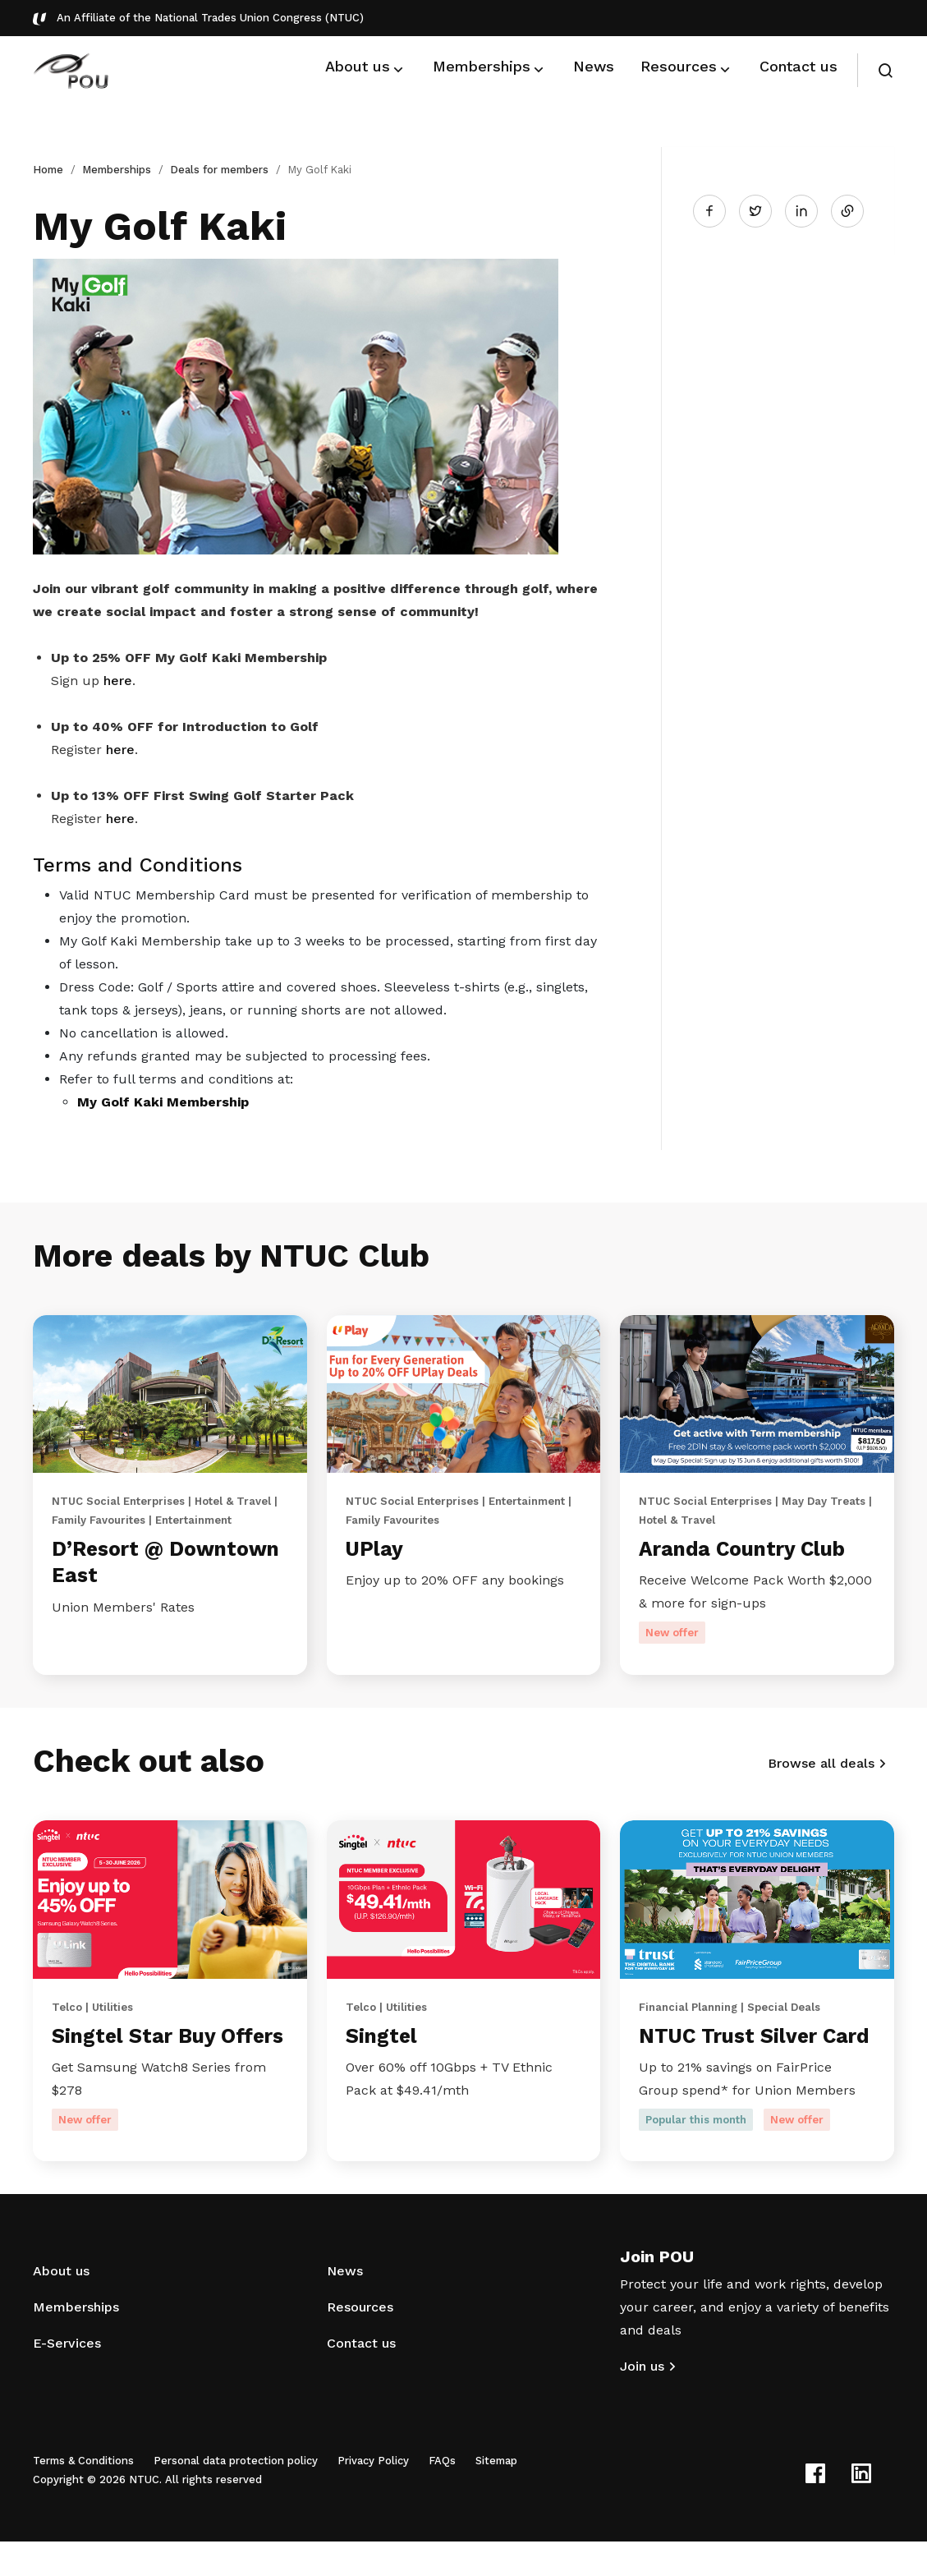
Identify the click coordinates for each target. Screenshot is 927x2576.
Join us (642, 2400)
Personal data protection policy (236, 2495)
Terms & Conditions (83, 2495)
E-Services (67, 2377)
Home (48, 169)
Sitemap (496, 2495)
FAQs (442, 2495)
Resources (360, 2341)
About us (61, 2305)
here (117, 680)
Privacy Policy (373, 2495)
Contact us (361, 2377)
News (345, 2305)
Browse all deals (821, 1767)
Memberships (116, 169)
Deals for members (219, 169)
